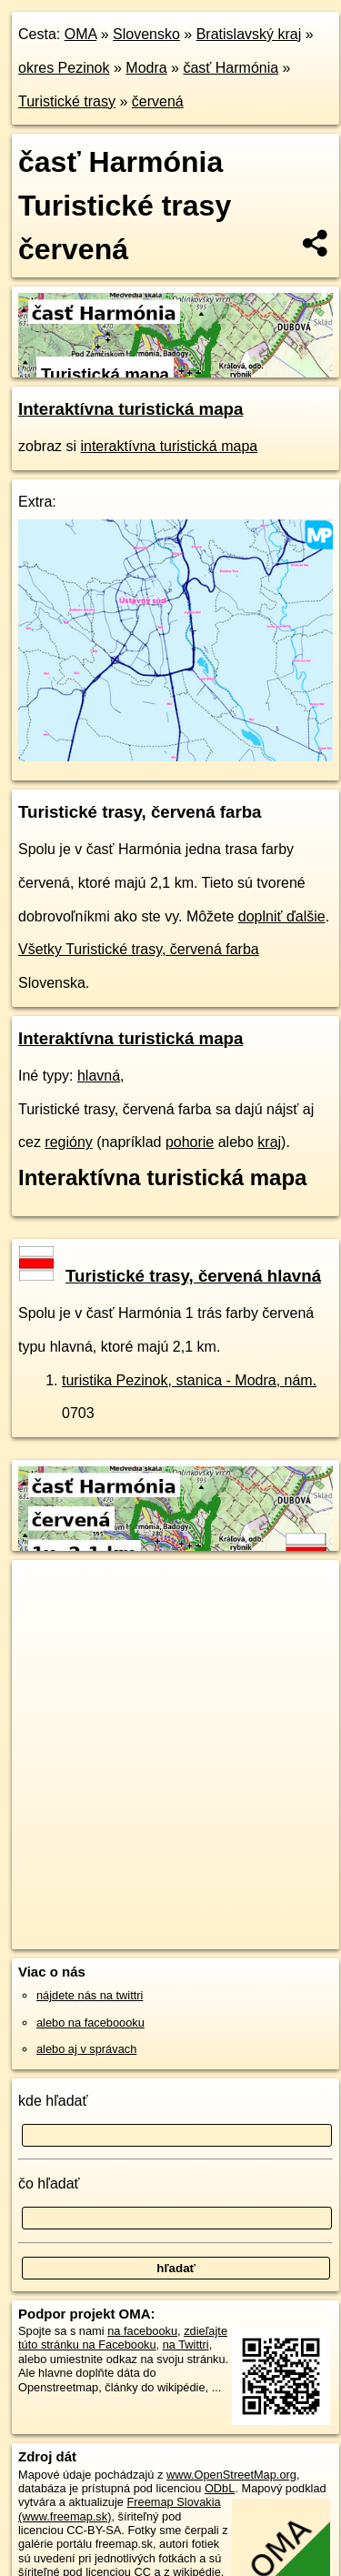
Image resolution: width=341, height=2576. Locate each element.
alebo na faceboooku (90, 2022)
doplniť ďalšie (282, 916)
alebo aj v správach (86, 2049)
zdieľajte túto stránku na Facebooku (122, 2337)
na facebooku (142, 2331)
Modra (145, 67)
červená (158, 101)
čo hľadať (49, 2183)
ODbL (220, 2488)
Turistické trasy (66, 101)
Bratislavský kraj (249, 34)
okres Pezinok (64, 67)
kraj (269, 1142)
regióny (68, 1142)
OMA (81, 34)
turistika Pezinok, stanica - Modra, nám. (189, 1380)
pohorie (189, 1142)
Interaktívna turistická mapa (130, 408)
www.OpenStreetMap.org (231, 2474)
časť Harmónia (230, 67)
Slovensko (146, 34)
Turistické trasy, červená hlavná (170, 1275)
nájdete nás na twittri (89, 1995)
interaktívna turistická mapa (168, 446)
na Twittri (186, 2344)
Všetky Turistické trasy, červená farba (138, 949)
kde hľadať (53, 2100)
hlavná (98, 1075)
